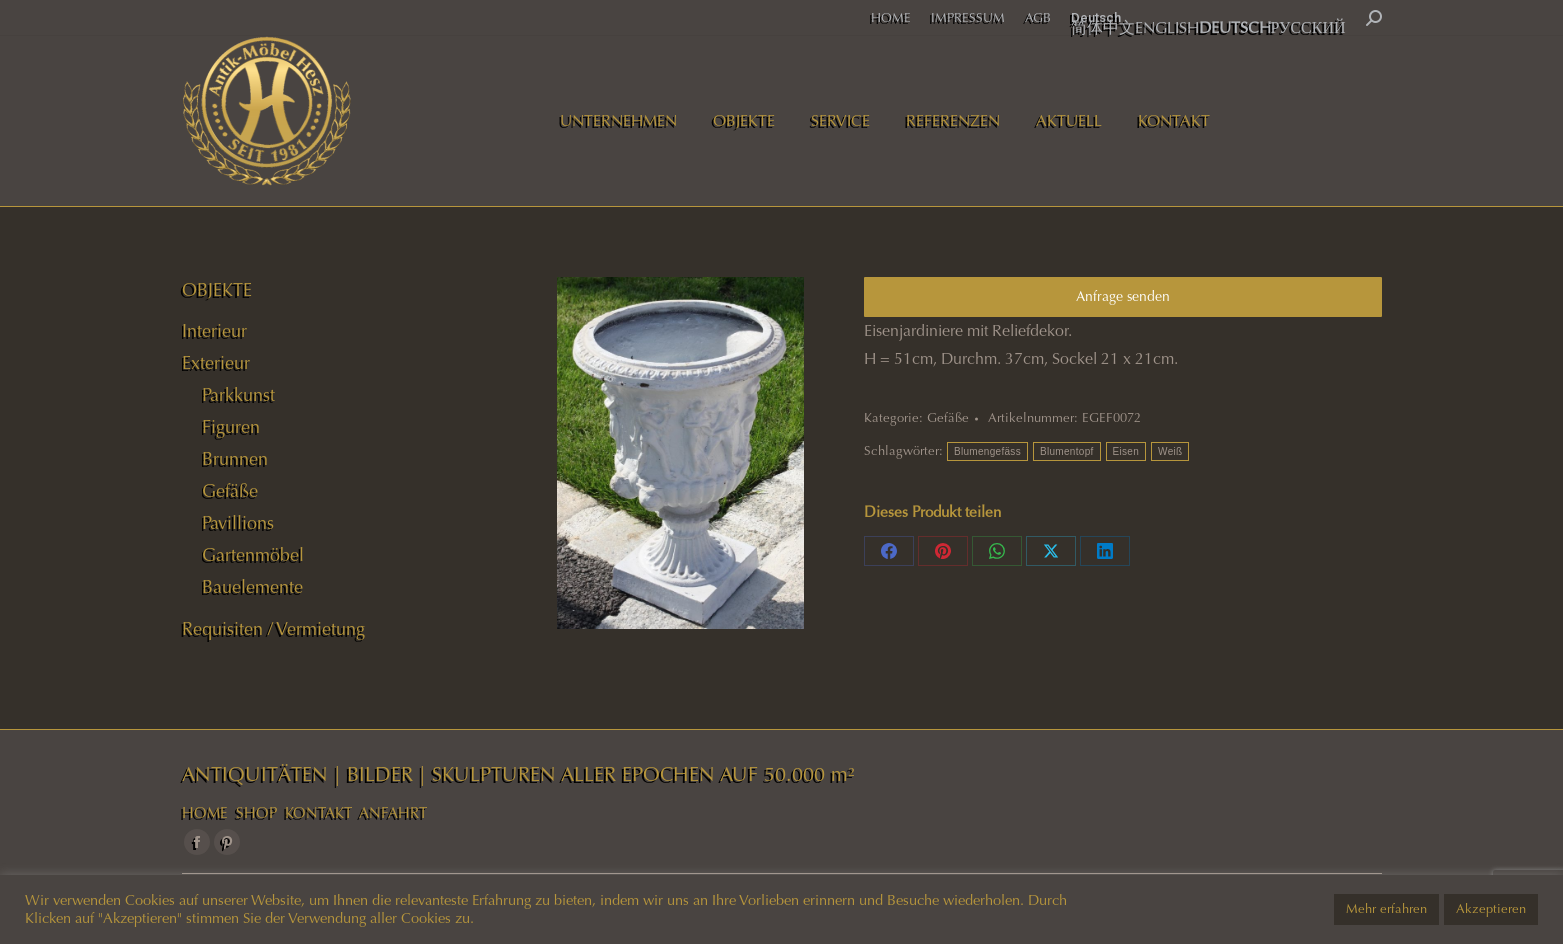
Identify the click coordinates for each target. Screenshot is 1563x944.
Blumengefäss (987, 451)
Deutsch (1096, 17)
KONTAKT (318, 813)
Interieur (214, 331)
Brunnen (235, 459)
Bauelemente (252, 587)
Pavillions (238, 523)
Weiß (1170, 451)
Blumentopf (1067, 451)
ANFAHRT (393, 813)
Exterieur (216, 363)
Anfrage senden (1123, 296)
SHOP (256, 813)
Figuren (231, 427)
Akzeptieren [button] (1491, 909)
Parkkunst (238, 395)
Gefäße (948, 418)
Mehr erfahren (1386, 909)
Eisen (1126, 451)
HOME (205, 813)
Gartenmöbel (253, 555)
